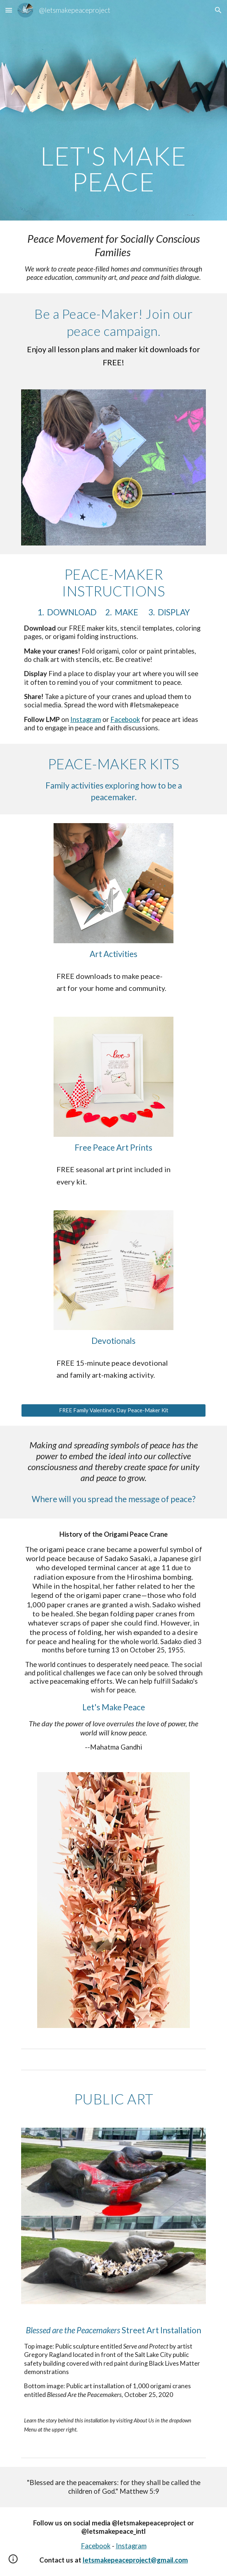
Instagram (85, 719)
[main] (113, 110)
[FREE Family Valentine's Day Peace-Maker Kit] (113, 1410)
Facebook (125, 719)
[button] (8, 10)
